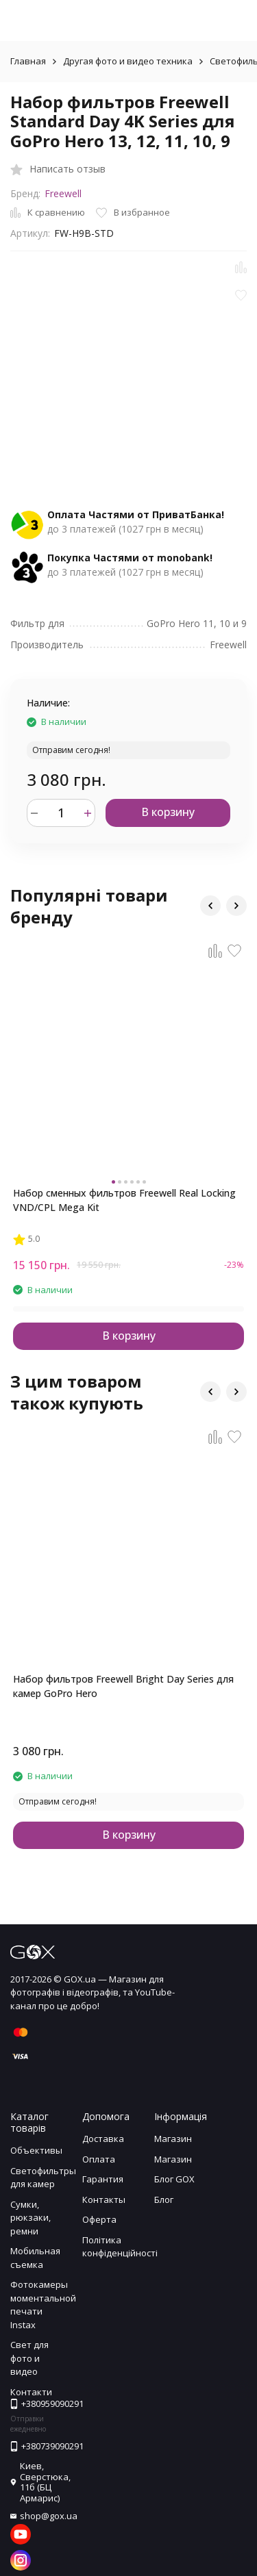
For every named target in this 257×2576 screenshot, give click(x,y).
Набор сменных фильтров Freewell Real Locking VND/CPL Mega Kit (124, 1200)
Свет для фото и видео (29, 2357)
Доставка (103, 2138)
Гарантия (102, 2179)
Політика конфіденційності (120, 2247)
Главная (28, 61)
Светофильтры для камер (43, 2178)
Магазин (173, 2138)
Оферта (99, 2219)
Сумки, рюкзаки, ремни (30, 2217)
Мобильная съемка (35, 2258)
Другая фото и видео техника (128, 61)
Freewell (63, 193)
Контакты (103, 2199)
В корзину (168, 811)
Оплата (98, 2159)
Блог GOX (174, 2179)
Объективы (36, 2150)
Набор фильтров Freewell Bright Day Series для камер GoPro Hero (123, 1686)
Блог (163, 2199)
